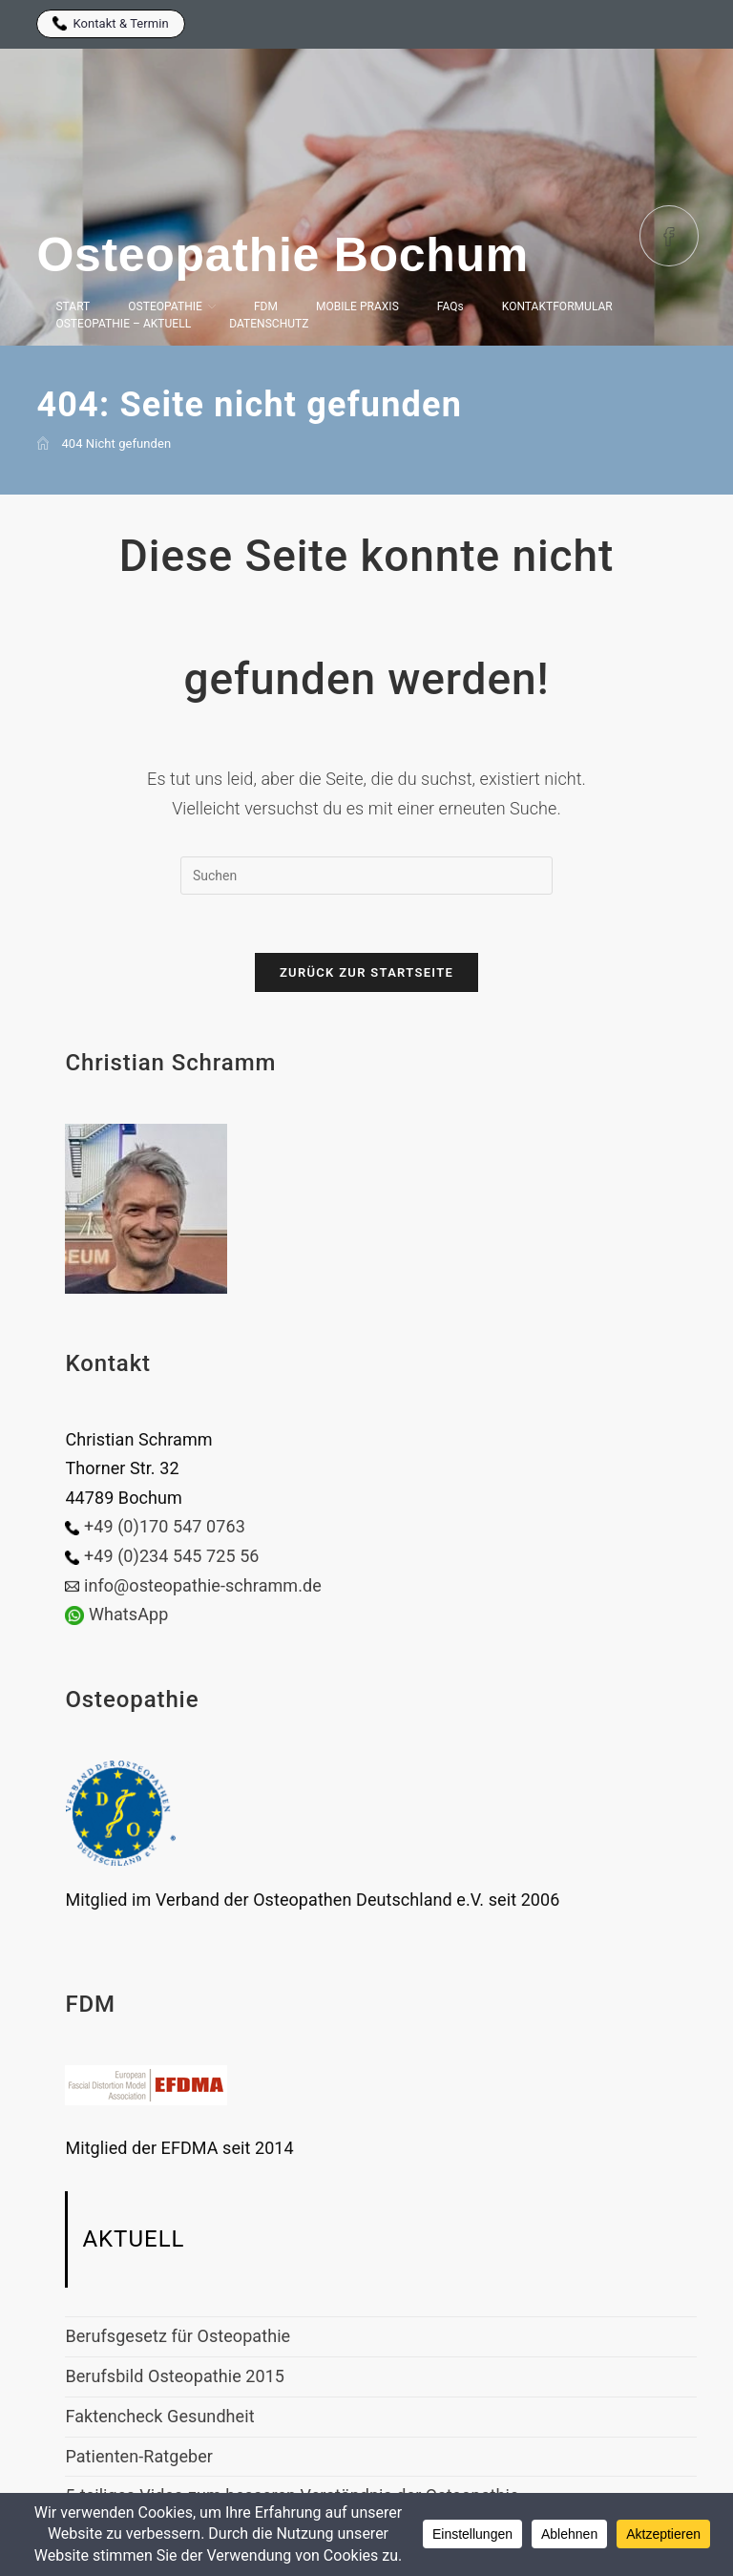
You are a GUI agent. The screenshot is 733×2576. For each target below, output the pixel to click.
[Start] (43, 443)
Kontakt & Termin (110, 23)
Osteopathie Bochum (282, 255)
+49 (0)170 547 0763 (164, 1526)
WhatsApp (128, 1614)
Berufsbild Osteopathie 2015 (174, 2376)
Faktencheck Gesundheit (159, 2416)
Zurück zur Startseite (366, 972)
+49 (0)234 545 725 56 (172, 1556)
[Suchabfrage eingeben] (366, 875)
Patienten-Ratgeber (139, 2456)
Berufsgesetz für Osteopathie (177, 2336)
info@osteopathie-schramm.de (203, 1585)
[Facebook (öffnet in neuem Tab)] (669, 235)
